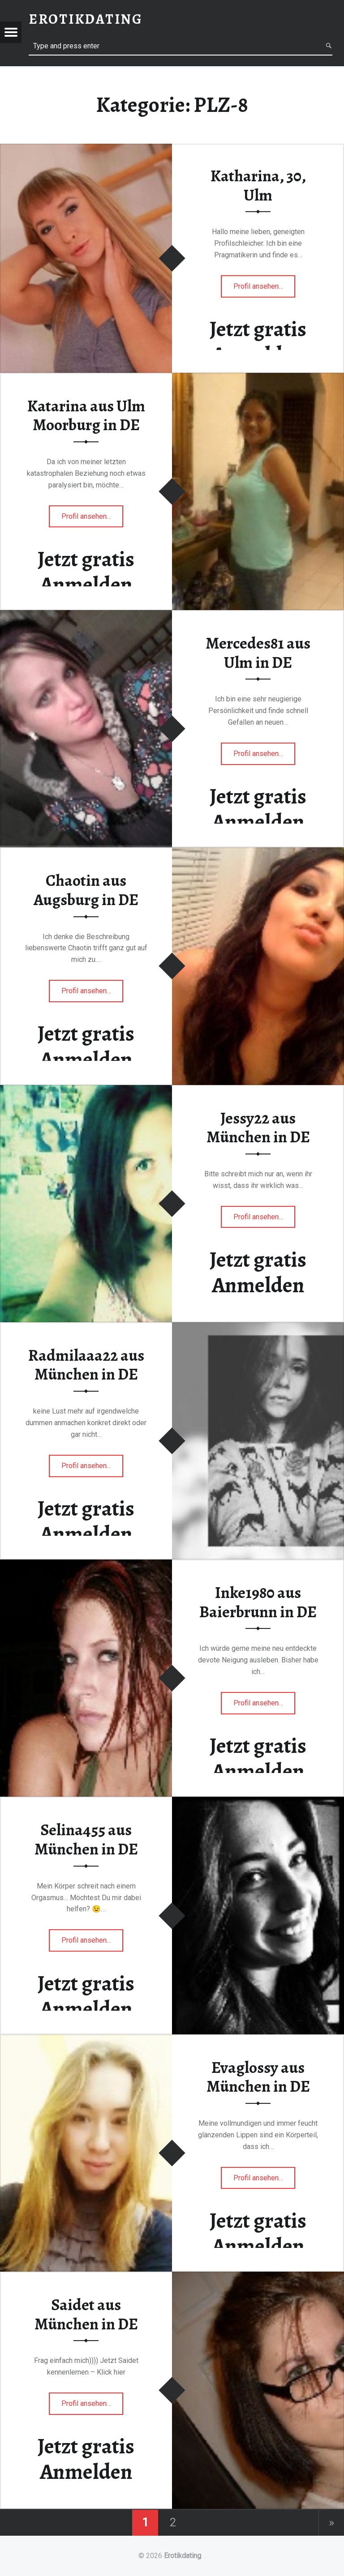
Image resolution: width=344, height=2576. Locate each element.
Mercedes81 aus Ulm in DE (258, 652)
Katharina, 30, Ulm (258, 185)
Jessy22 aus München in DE (258, 1127)
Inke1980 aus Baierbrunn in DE (258, 1602)
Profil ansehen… (258, 289)
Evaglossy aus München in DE (258, 2077)
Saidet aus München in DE (86, 2314)
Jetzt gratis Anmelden (258, 341)
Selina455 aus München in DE (86, 1839)
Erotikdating (182, 2555)
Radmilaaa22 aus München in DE (86, 1365)
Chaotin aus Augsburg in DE (86, 890)
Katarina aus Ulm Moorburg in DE (86, 415)
